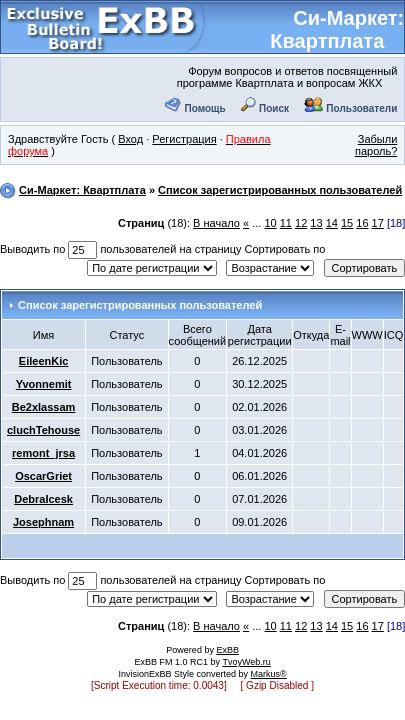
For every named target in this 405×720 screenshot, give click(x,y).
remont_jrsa (43, 453)
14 (332, 223)
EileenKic (44, 361)
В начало (216, 223)
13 (316, 223)
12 (301, 223)
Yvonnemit (44, 384)
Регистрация (184, 139)
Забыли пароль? (376, 145)
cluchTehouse (43, 430)
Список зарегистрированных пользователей (280, 190)
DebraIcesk (43, 499)
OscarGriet (43, 476)
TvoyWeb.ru (246, 662)
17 (378, 223)
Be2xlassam (44, 407)
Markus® (269, 674)
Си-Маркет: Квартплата (337, 29)
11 (286, 223)
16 (362, 223)
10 (270, 223)
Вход (130, 139)
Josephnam (43, 522)
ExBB (227, 650)
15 (347, 223)
